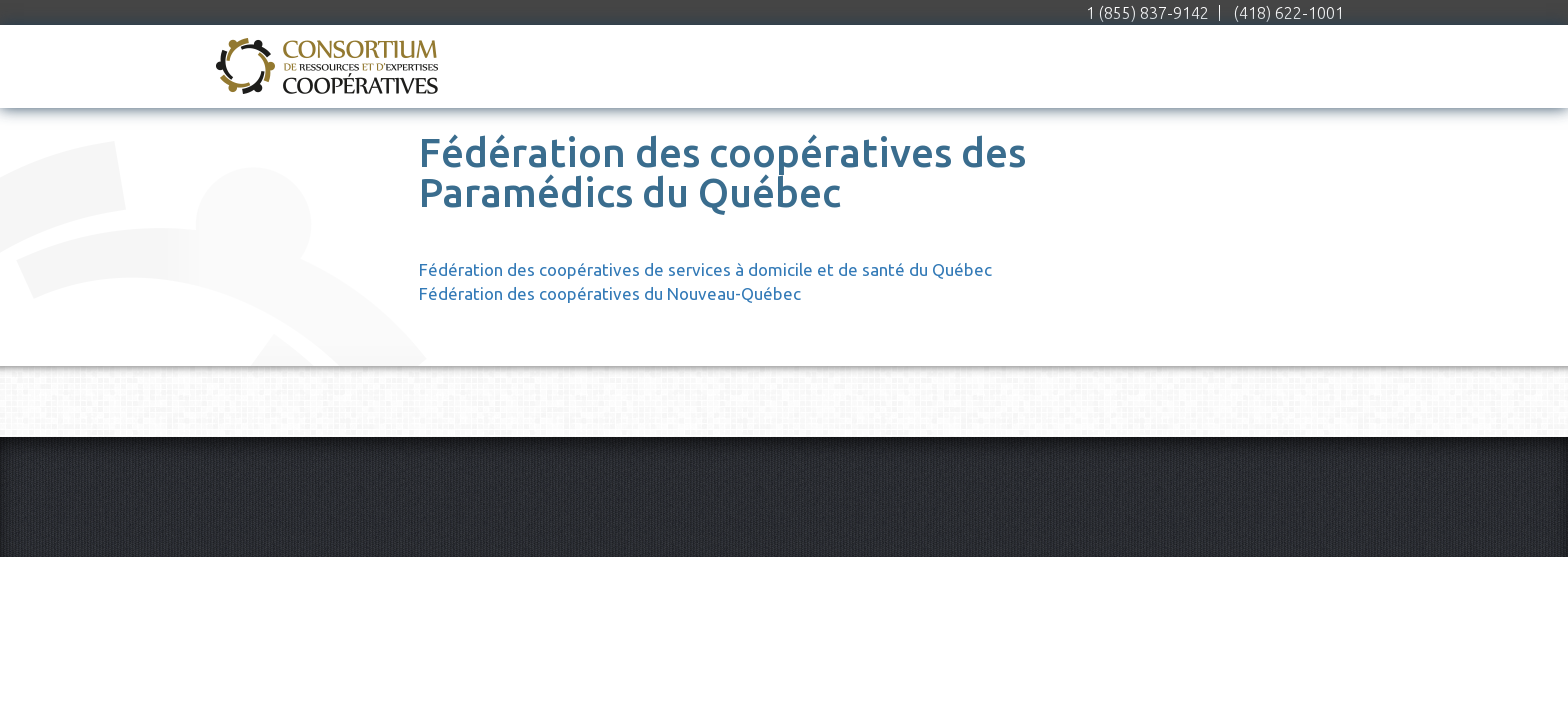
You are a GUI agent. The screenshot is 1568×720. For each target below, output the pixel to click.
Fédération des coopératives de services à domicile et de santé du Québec (705, 269)
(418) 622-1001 (1289, 13)
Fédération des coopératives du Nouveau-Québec (610, 293)
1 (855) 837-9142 (1147, 13)
